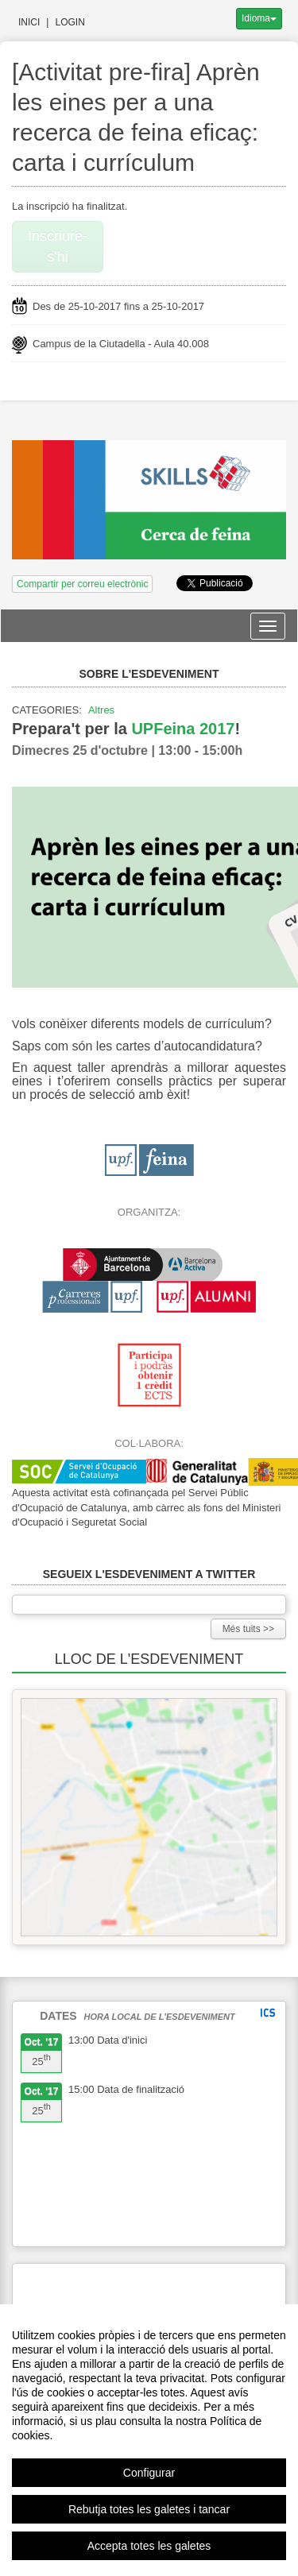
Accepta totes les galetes (149, 2545)
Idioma (259, 18)
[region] (149, 2440)
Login (69, 22)
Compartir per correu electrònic (82, 584)
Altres (101, 710)
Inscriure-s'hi (57, 246)
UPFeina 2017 (182, 728)
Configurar (149, 2472)
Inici (29, 22)
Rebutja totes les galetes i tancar (149, 2509)
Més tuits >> (248, 1628)
